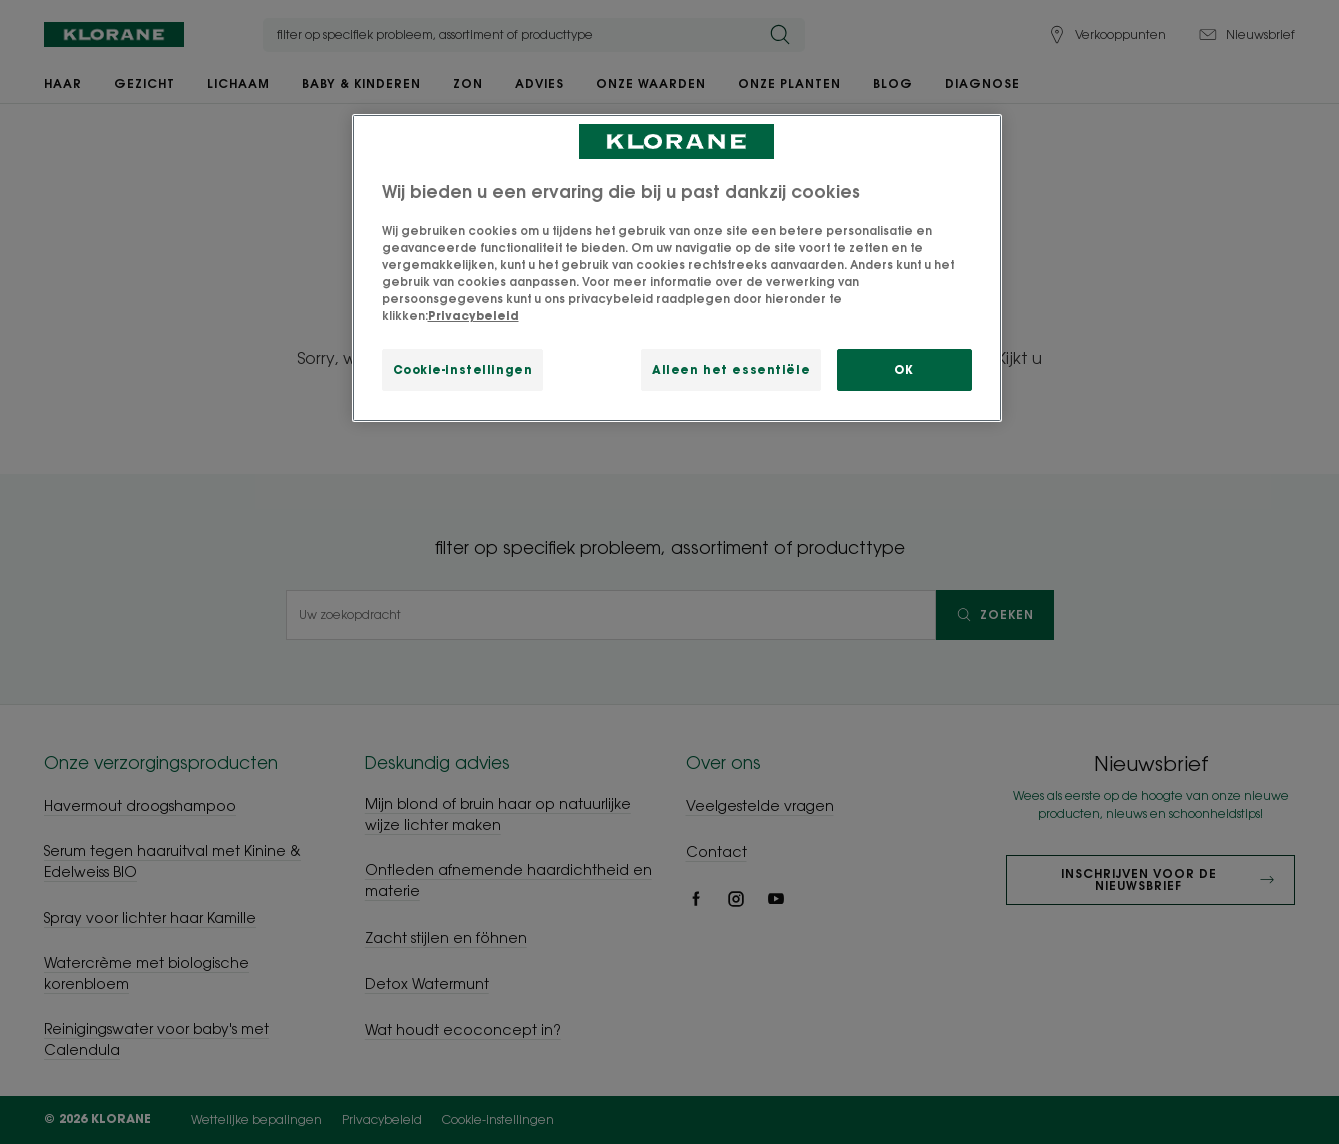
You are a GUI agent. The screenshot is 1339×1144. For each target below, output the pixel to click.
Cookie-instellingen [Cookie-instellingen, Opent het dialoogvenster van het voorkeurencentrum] (463, 369)
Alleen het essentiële (731, 369)
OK (903, 369)
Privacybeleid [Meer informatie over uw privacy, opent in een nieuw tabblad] (473, 315)
